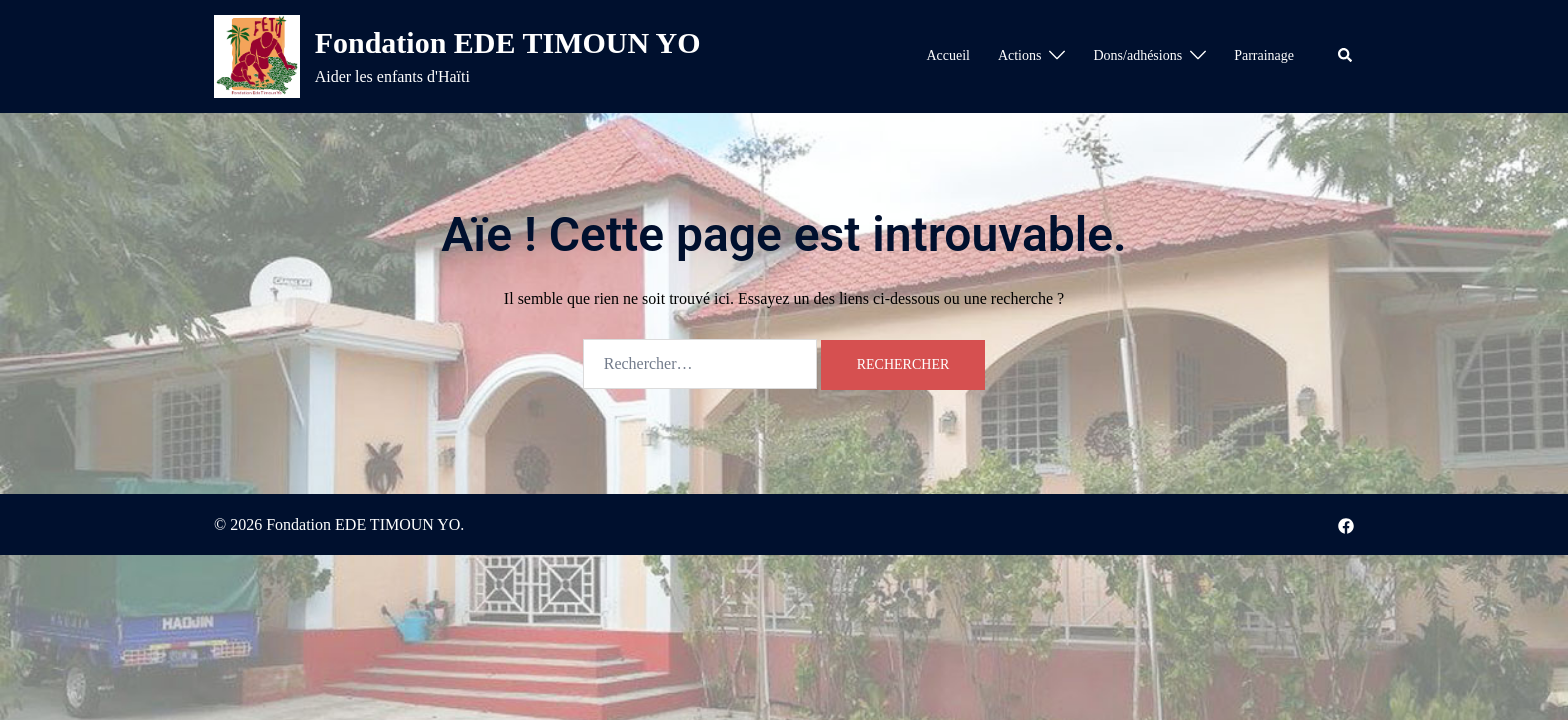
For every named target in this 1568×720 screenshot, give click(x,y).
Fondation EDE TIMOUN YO (508, 42)
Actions (1020, 55)
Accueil (948, 55)
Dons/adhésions (1137, 55)
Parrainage (1264, 55)
